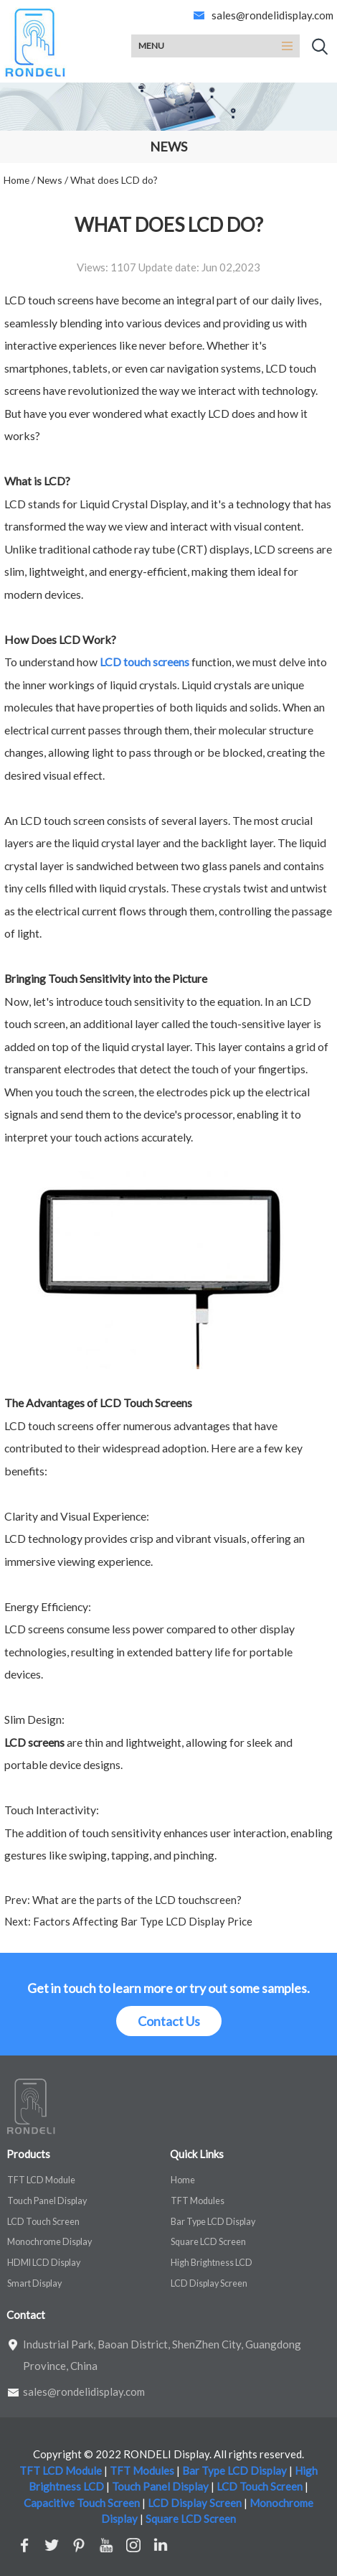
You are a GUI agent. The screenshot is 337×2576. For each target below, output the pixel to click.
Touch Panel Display (47, 2200)
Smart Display (34, 2283)
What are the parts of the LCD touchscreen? (136, 1899)
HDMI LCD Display (43, 2262)
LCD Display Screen (209, 2283)
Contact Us (169, 2021)
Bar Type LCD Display (213, 2221)
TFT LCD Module (41, 2180)
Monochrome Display (49, 2241)
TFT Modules (197, 2200)
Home (183, 2180)
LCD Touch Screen (43, 2221)
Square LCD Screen (208, 2241)
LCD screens (34, 1742)
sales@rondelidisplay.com (272, 15)
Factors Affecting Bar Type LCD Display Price (141, 1921)
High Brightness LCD (211, 2262)
